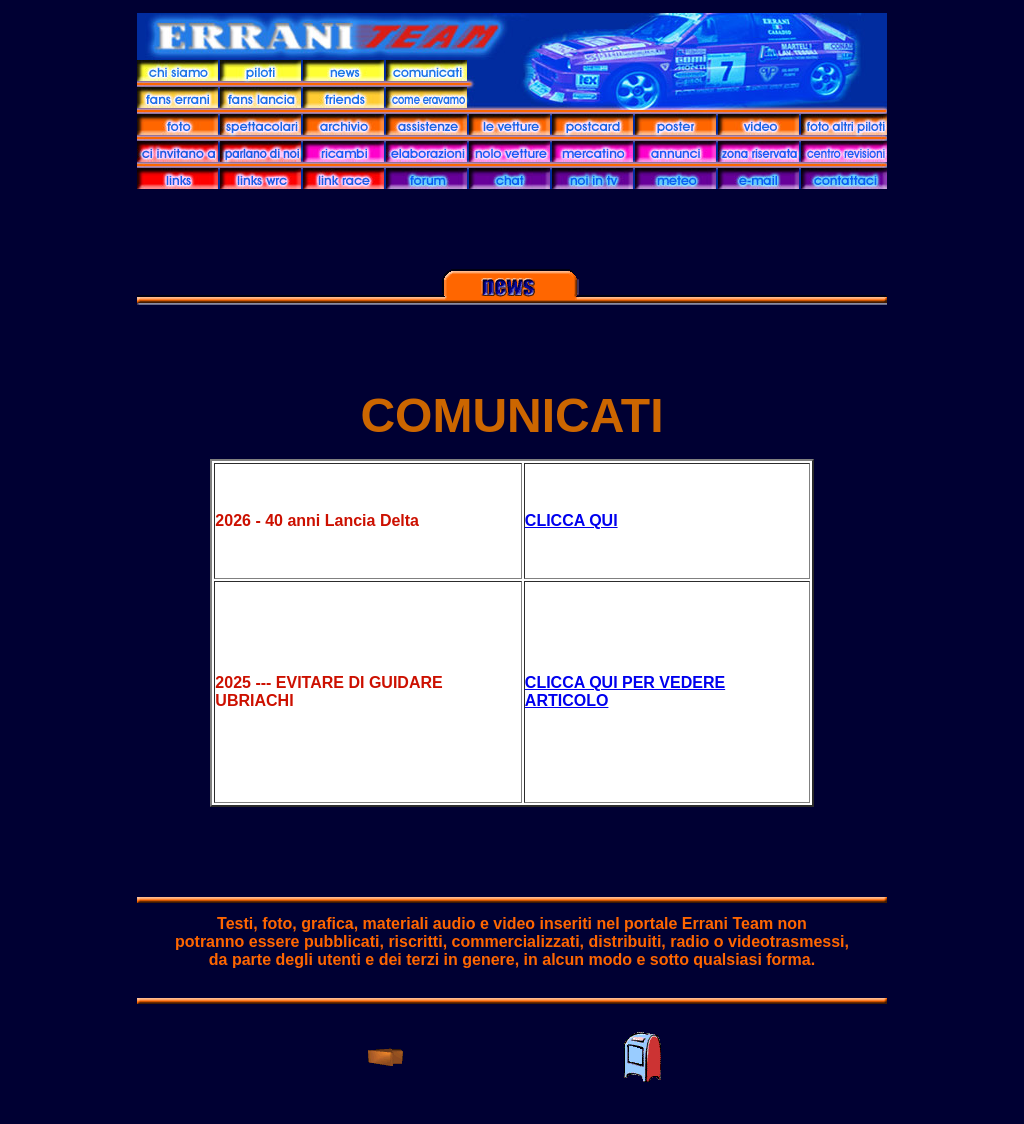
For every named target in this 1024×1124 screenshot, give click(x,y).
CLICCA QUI (571, 520)
